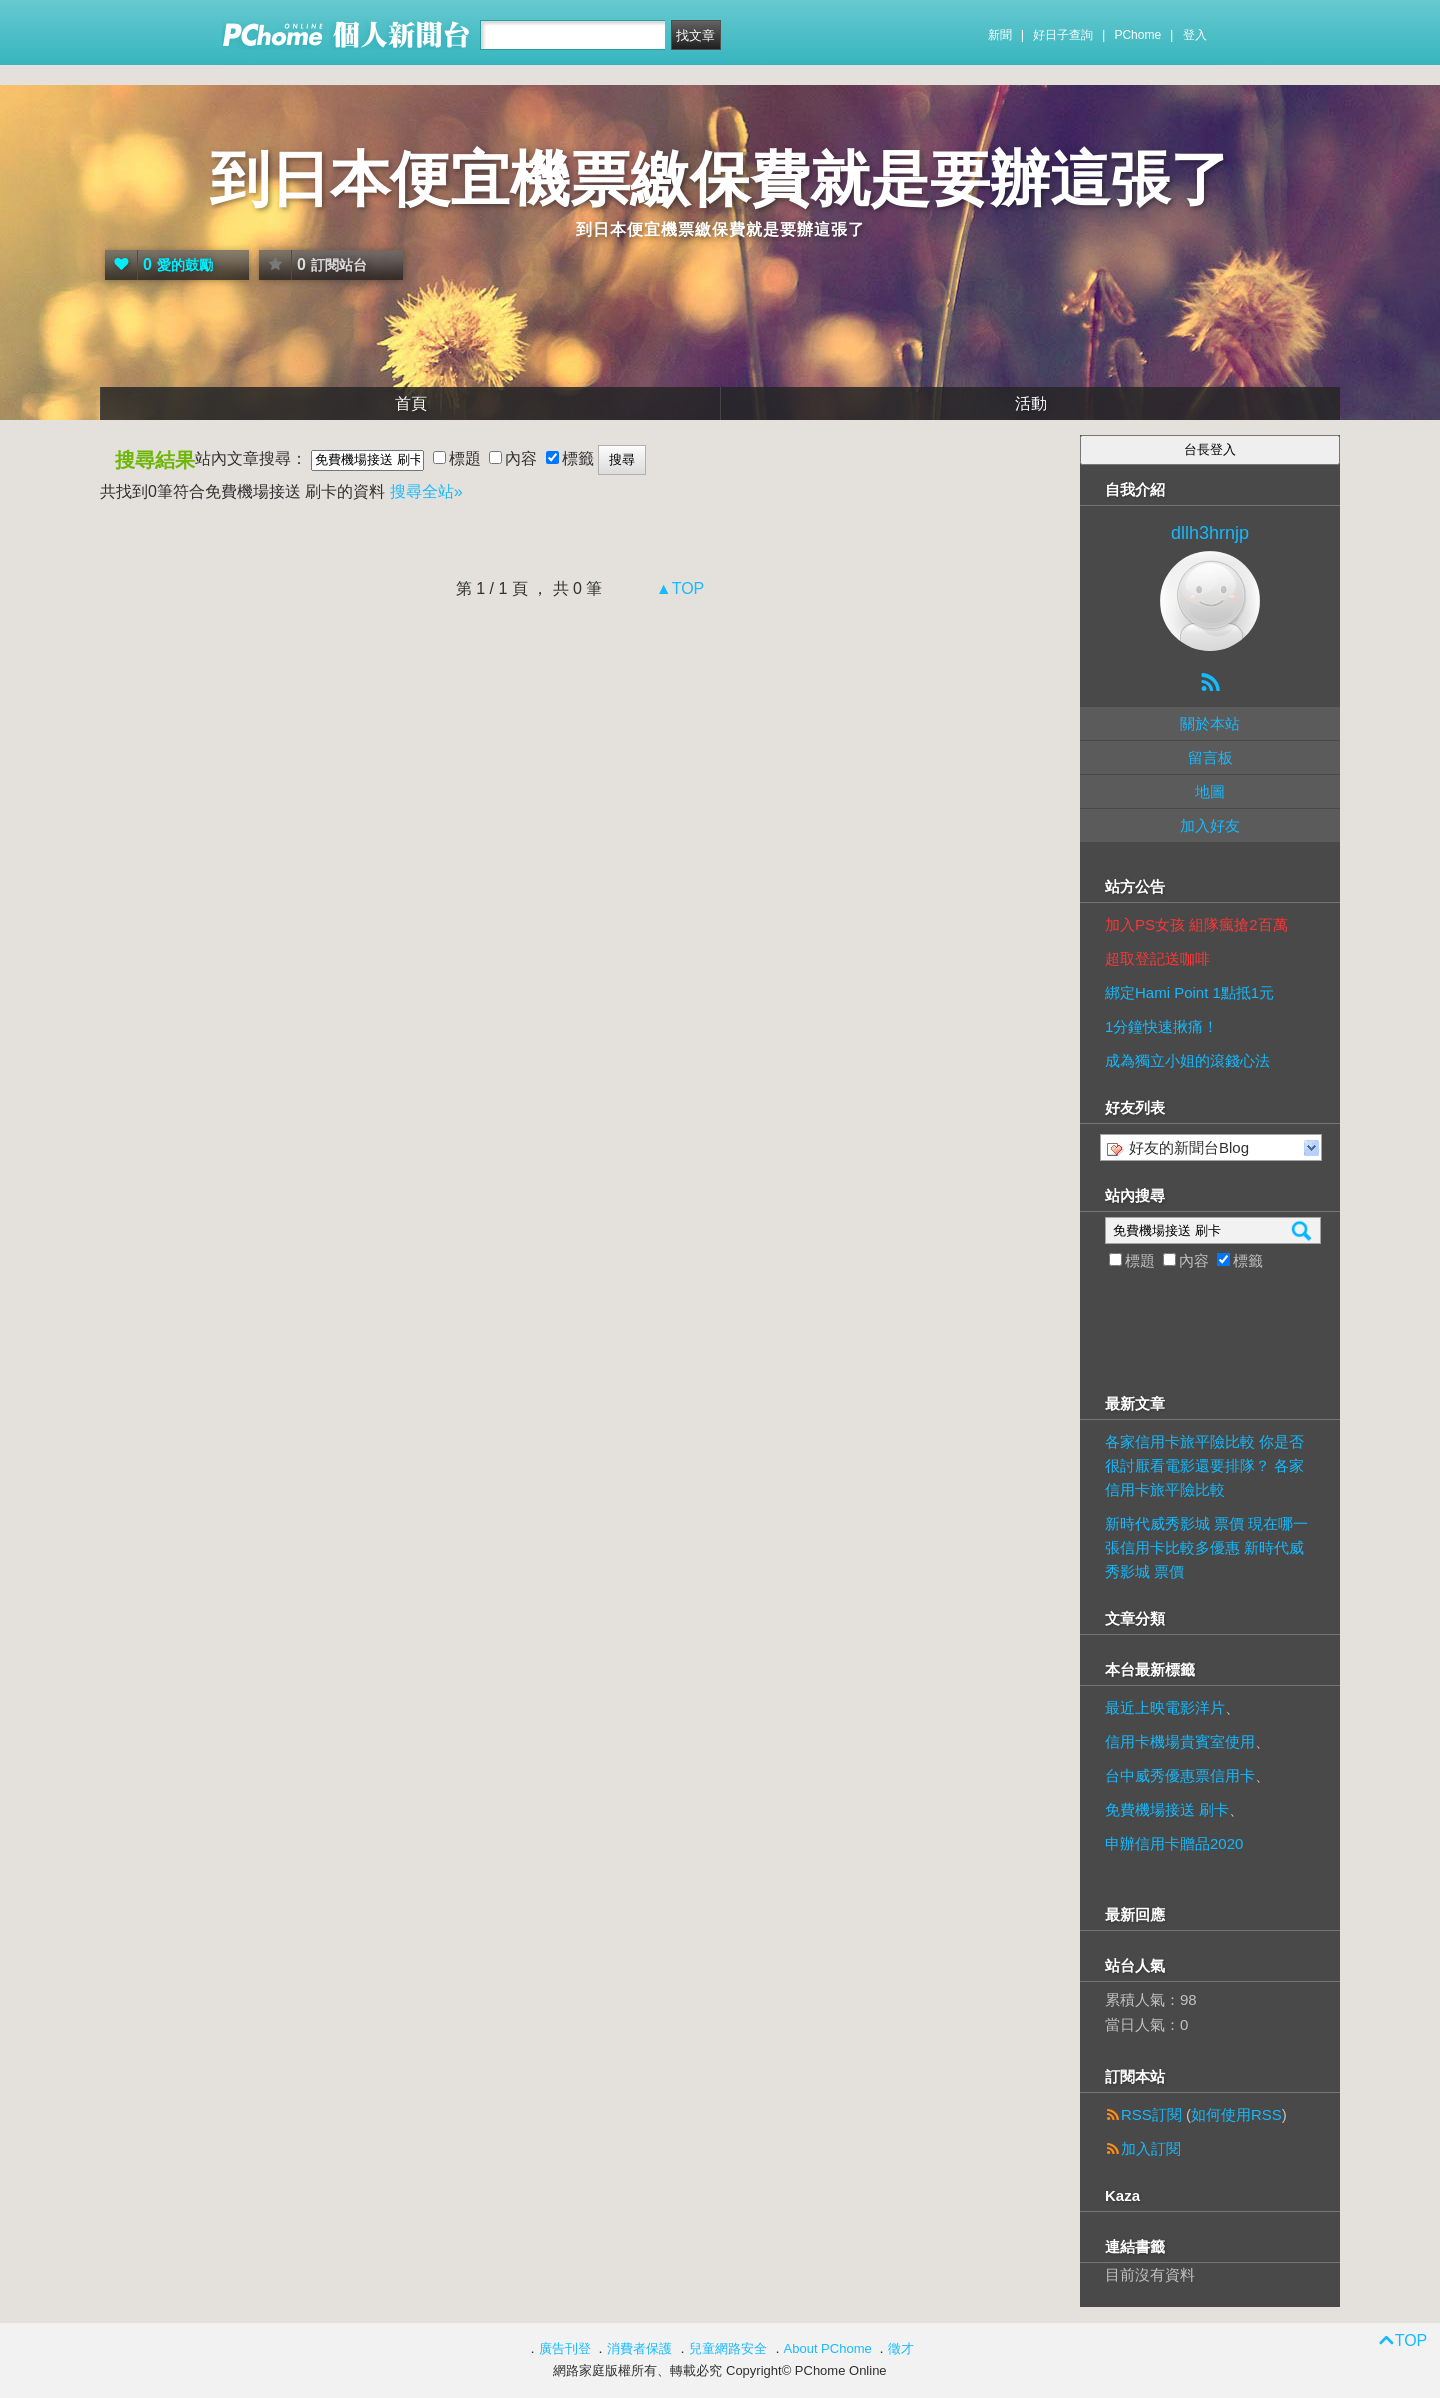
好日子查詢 (1063, 35)
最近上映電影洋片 (1165, 1707)
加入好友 (1210, 825)
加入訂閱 (1151, 2148)
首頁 (411, 403)
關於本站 (1210, 723)
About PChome (828, 2348)
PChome (1137, 35)
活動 (1031, 403)
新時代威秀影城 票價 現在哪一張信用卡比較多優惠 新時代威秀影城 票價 (1206, 1547)
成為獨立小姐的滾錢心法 (1187, 1060)
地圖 (1210, 791)
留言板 (1210, 757)
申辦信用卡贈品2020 (1174, 1843)
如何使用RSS (1236, 2114)
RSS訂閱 (1151, 2114)
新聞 (1000, 35)
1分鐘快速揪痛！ (1161, 1026)
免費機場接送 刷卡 (1167, 1809)
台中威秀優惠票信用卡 (1180, 1775)
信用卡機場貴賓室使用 (1180, 1741)
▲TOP (677, 588)
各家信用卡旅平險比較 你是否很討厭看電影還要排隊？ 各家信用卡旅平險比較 (1204, 1465)
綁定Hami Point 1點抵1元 (1189, 992)
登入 (1195, 35)
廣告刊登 (565, 2348)
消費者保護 (639, 2348)
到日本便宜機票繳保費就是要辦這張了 (720, 179)
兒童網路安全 (728, 2348)
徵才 (901, 2348)
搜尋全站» (426, 491)
